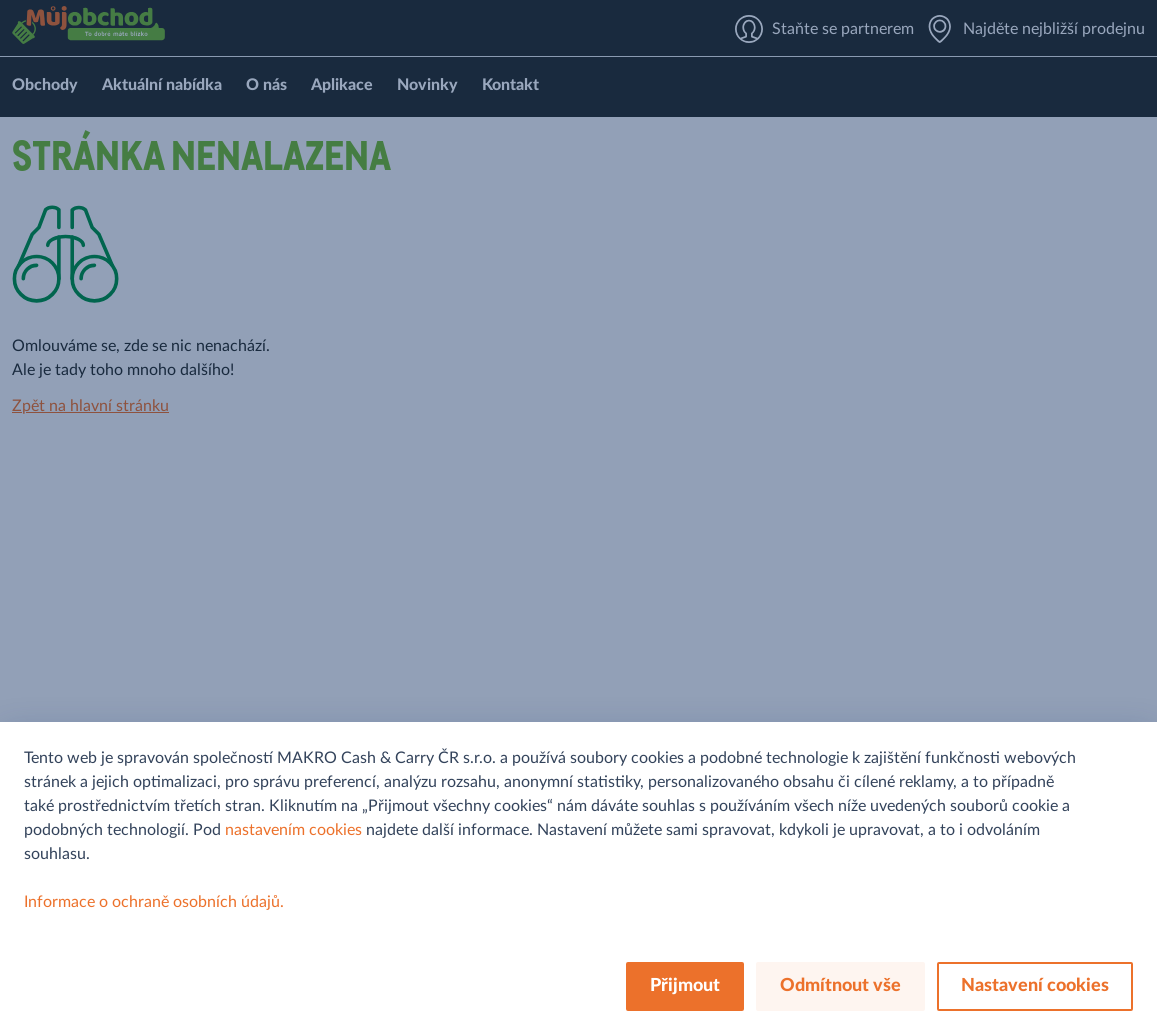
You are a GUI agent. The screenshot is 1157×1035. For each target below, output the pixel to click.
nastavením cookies (293, 830)
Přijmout (685, 986)
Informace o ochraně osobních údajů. (154, 902)
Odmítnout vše (840, 986)
